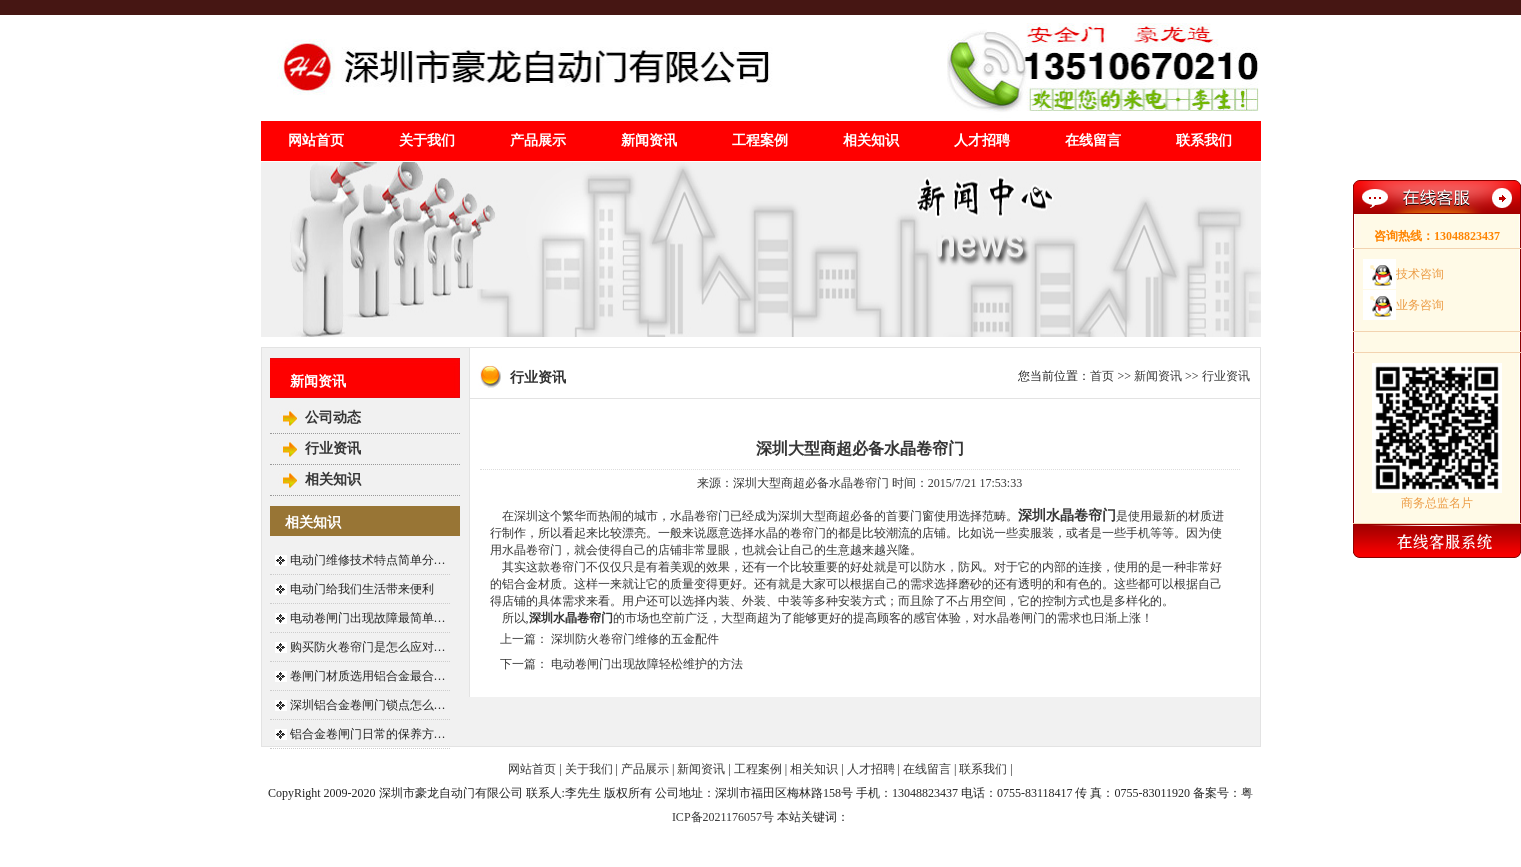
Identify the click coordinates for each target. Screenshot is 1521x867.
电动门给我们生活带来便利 (362, 589)
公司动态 (333, 417)
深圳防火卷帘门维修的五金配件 (635, 639)
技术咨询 (1420, 274)
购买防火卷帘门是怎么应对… (368, 647)
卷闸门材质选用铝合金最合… (368, 676)
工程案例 (760, 140)
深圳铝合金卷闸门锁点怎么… (368, 705)
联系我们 (1204, 140)
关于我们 (427, 140)
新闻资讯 (649, 140)
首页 (1102, 376)
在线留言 (1093, 140)
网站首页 (316, 140)
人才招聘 (982, 140)
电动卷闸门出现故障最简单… (368, 618)
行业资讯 (333, 448)
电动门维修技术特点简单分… (368, 560)
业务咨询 (1420, 305)
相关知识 (871, 140)
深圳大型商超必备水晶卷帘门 (860, 448)
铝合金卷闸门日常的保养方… (368, 734)
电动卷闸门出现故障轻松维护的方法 (647, 664)
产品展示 (538, 140)
